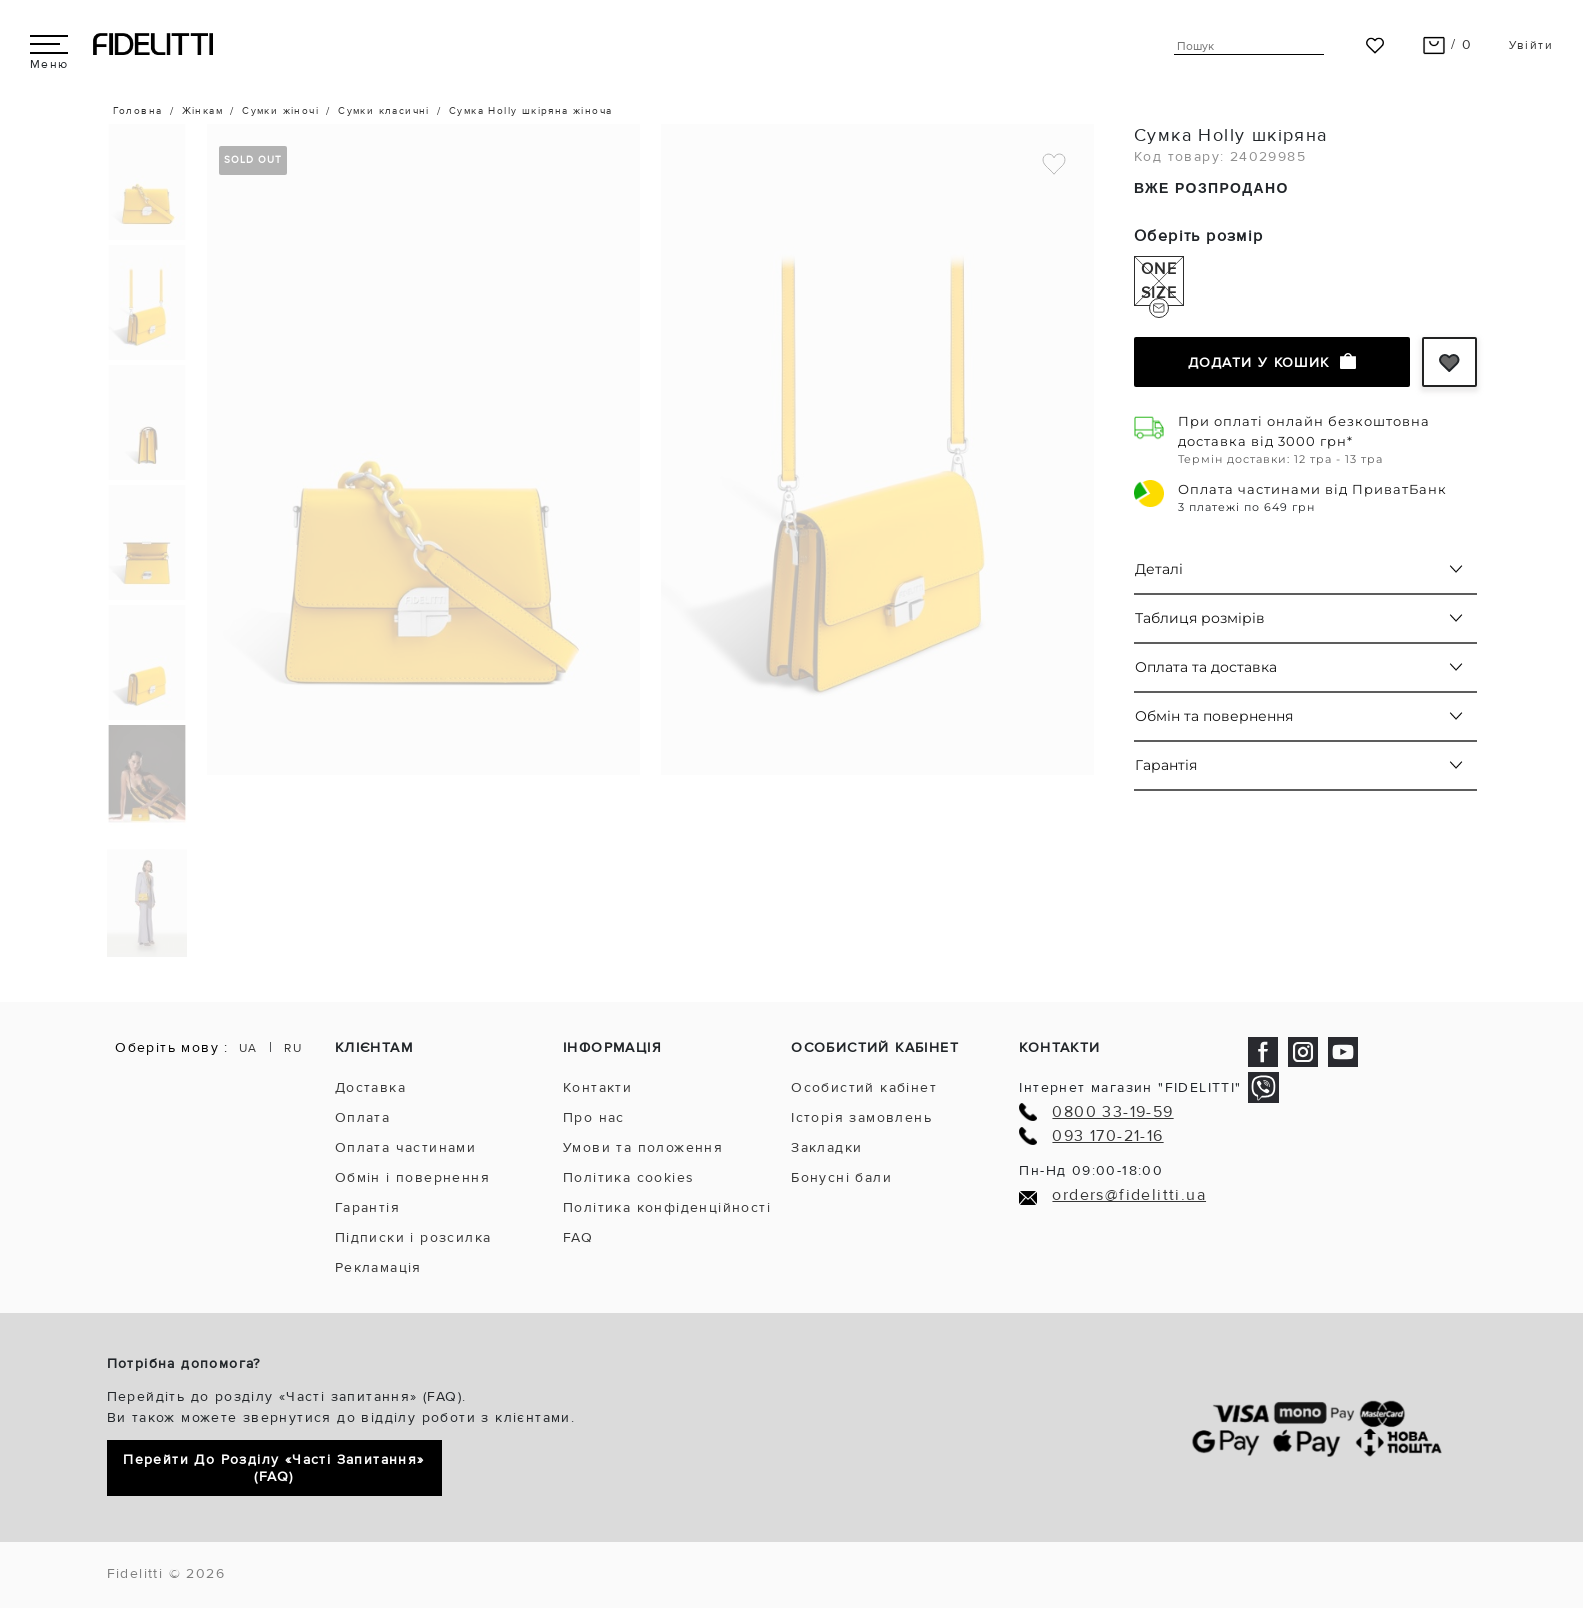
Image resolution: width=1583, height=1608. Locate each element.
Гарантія (1166, 765)
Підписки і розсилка (413, 1237)
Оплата (362, 1117)
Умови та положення (643, 1147)
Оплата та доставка (1206, 667)
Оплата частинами (405, 1147)
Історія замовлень (861, 1117)
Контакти (597, 1087)
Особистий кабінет (864, 1087)
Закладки (826, 1147)
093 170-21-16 (1107, 1136)
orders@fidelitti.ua (1129, 1195)
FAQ (578, 1237)
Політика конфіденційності (667, 1207)
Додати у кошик (1272, 362)
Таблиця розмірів (1200, 618)
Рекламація (378, 1267)
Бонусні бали (841, 1177)
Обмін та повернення (1214, 716)
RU (293, 1048)
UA (248, 1048)
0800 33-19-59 (1112, 1112)
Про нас (594, 1117)
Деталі (1159, 569)
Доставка (370, 1087)
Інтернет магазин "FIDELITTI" (1130, 1087)
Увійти (1531, 45)
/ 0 (1447, 44)
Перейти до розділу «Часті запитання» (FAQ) (273, 1468)
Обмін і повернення (412, 1177)
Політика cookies (628, 1177)
